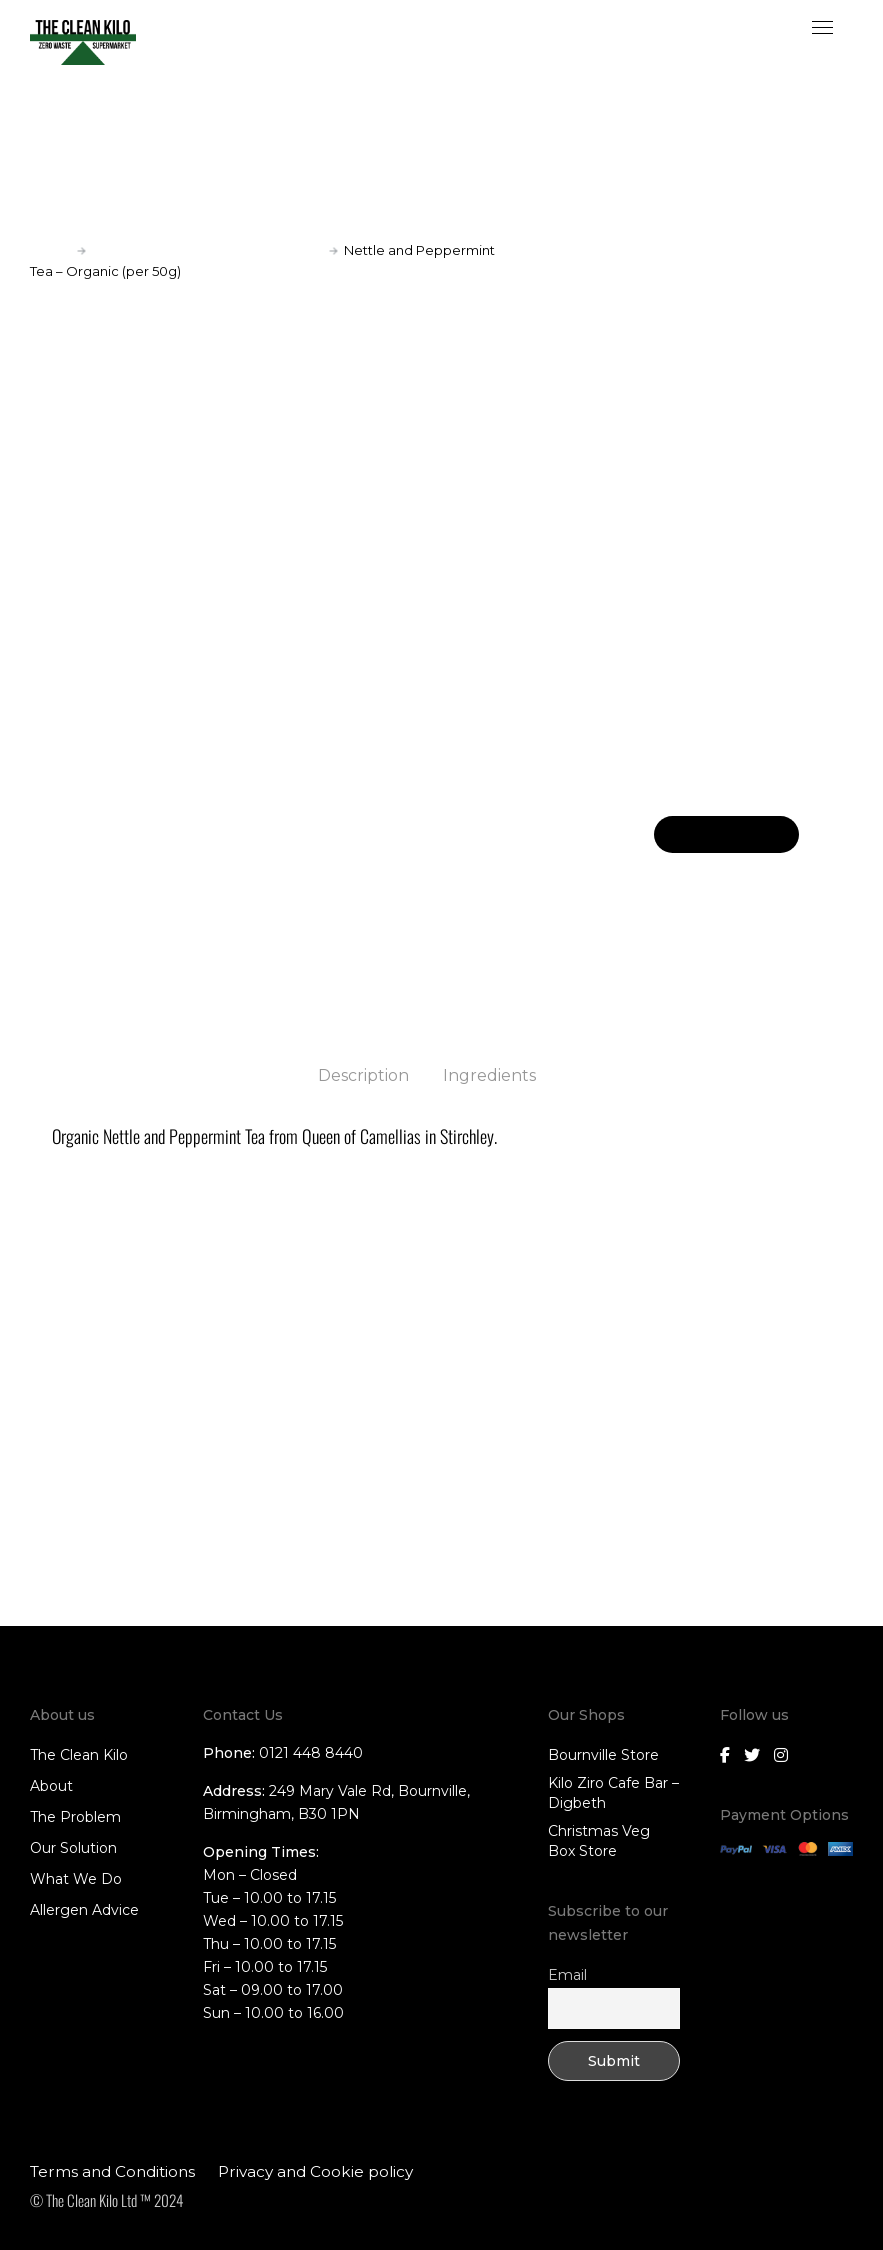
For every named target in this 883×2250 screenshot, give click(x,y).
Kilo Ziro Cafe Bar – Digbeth (613, 1792)
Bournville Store (603, 1754)
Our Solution (73, 1847)
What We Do (76, 1878)
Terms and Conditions (112, 2170)
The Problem (75, 1816)
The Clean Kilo (79, 1754)
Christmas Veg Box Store (599, 1840)
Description (363, 1075)
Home (50, 250)
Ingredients (489, 1075)
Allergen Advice (84, 1909)
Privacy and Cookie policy (315, 2170)
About (51, 1785)
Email (567, 1974)
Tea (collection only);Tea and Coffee (207, 250)
